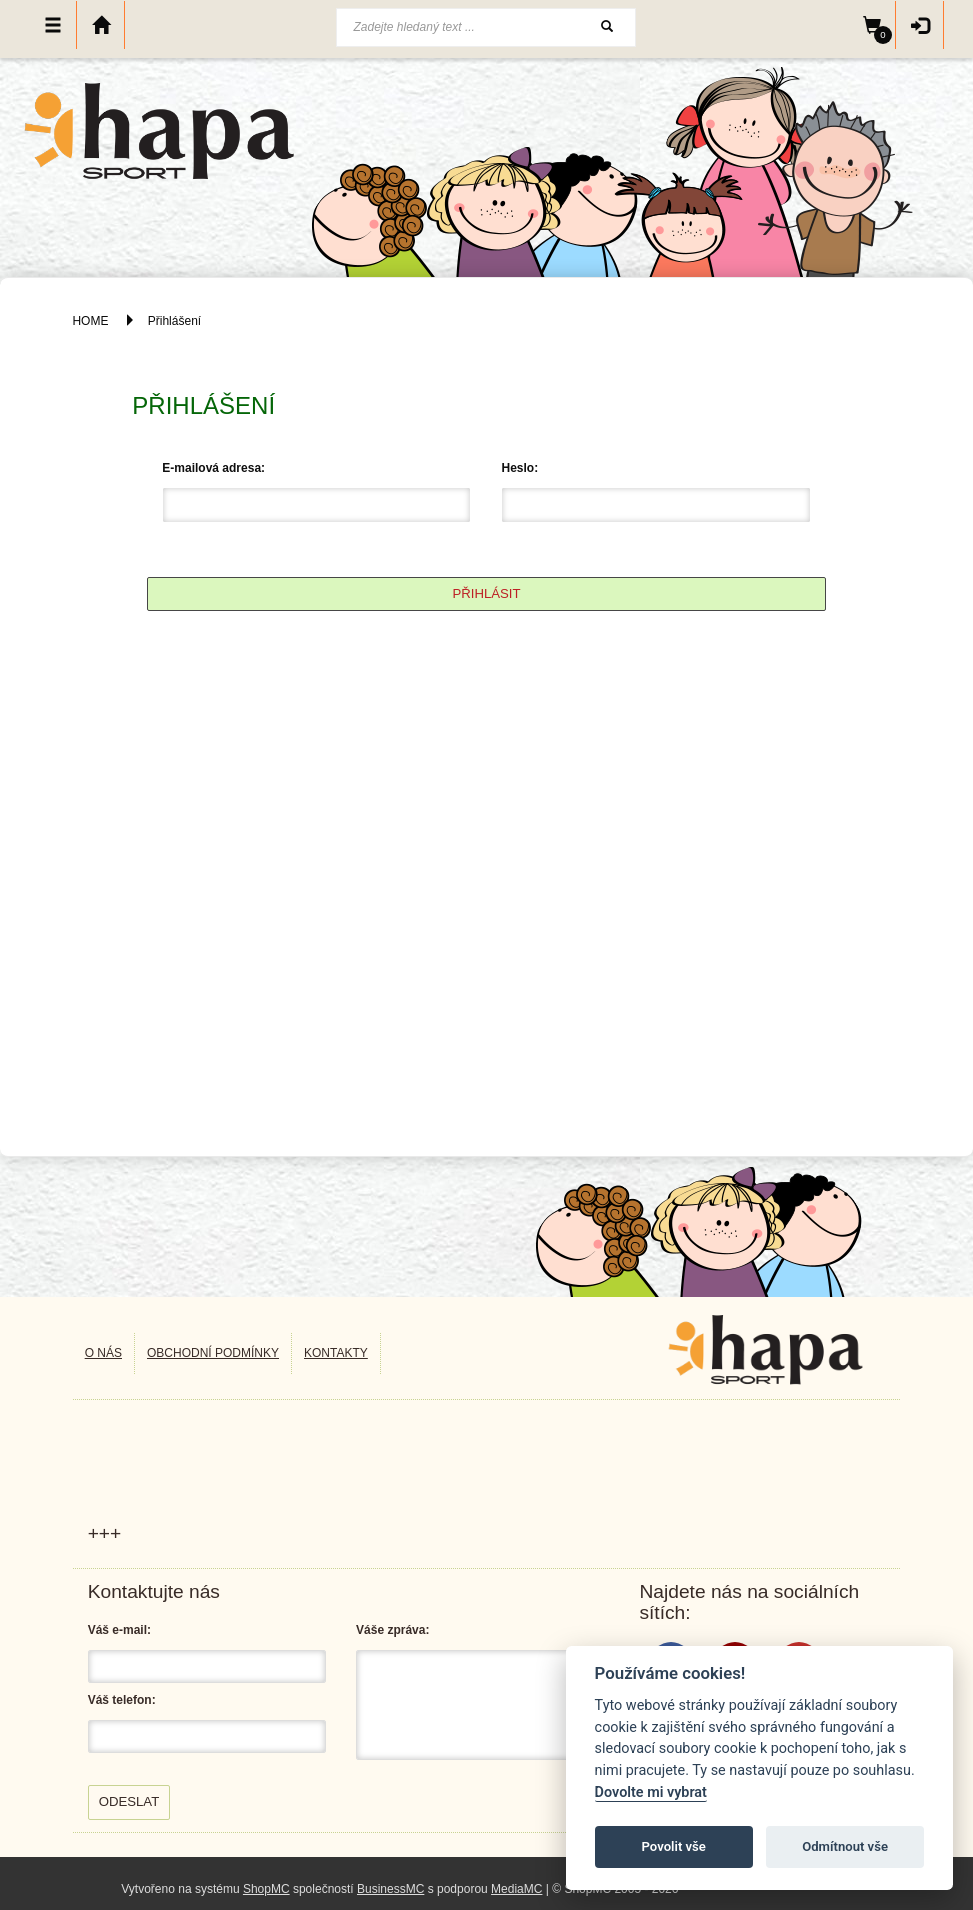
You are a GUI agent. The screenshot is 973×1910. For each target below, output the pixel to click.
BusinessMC (390, 1889)
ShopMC (266, 1889)
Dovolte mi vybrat (651, 1792)
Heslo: (519, 468)
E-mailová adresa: (213, 468)
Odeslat (129, 1801)
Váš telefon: (122, 1700)
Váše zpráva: (392, 1630)
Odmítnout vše (845, 1846)
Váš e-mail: (119, 1630)
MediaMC (516, 1889)
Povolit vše (674, 1846)
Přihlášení (174, 321)
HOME (90, 321)
